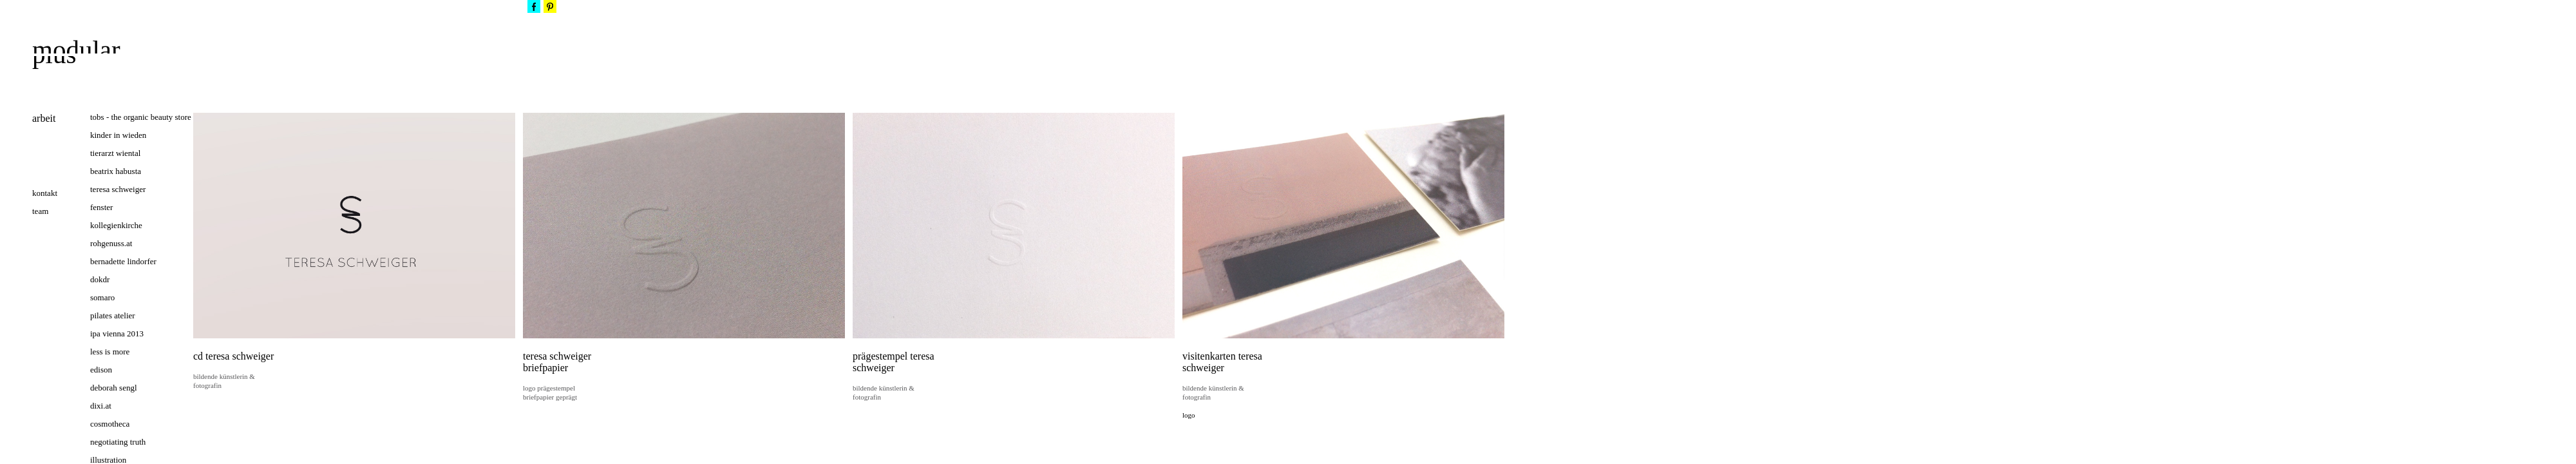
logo (1188, 415)
